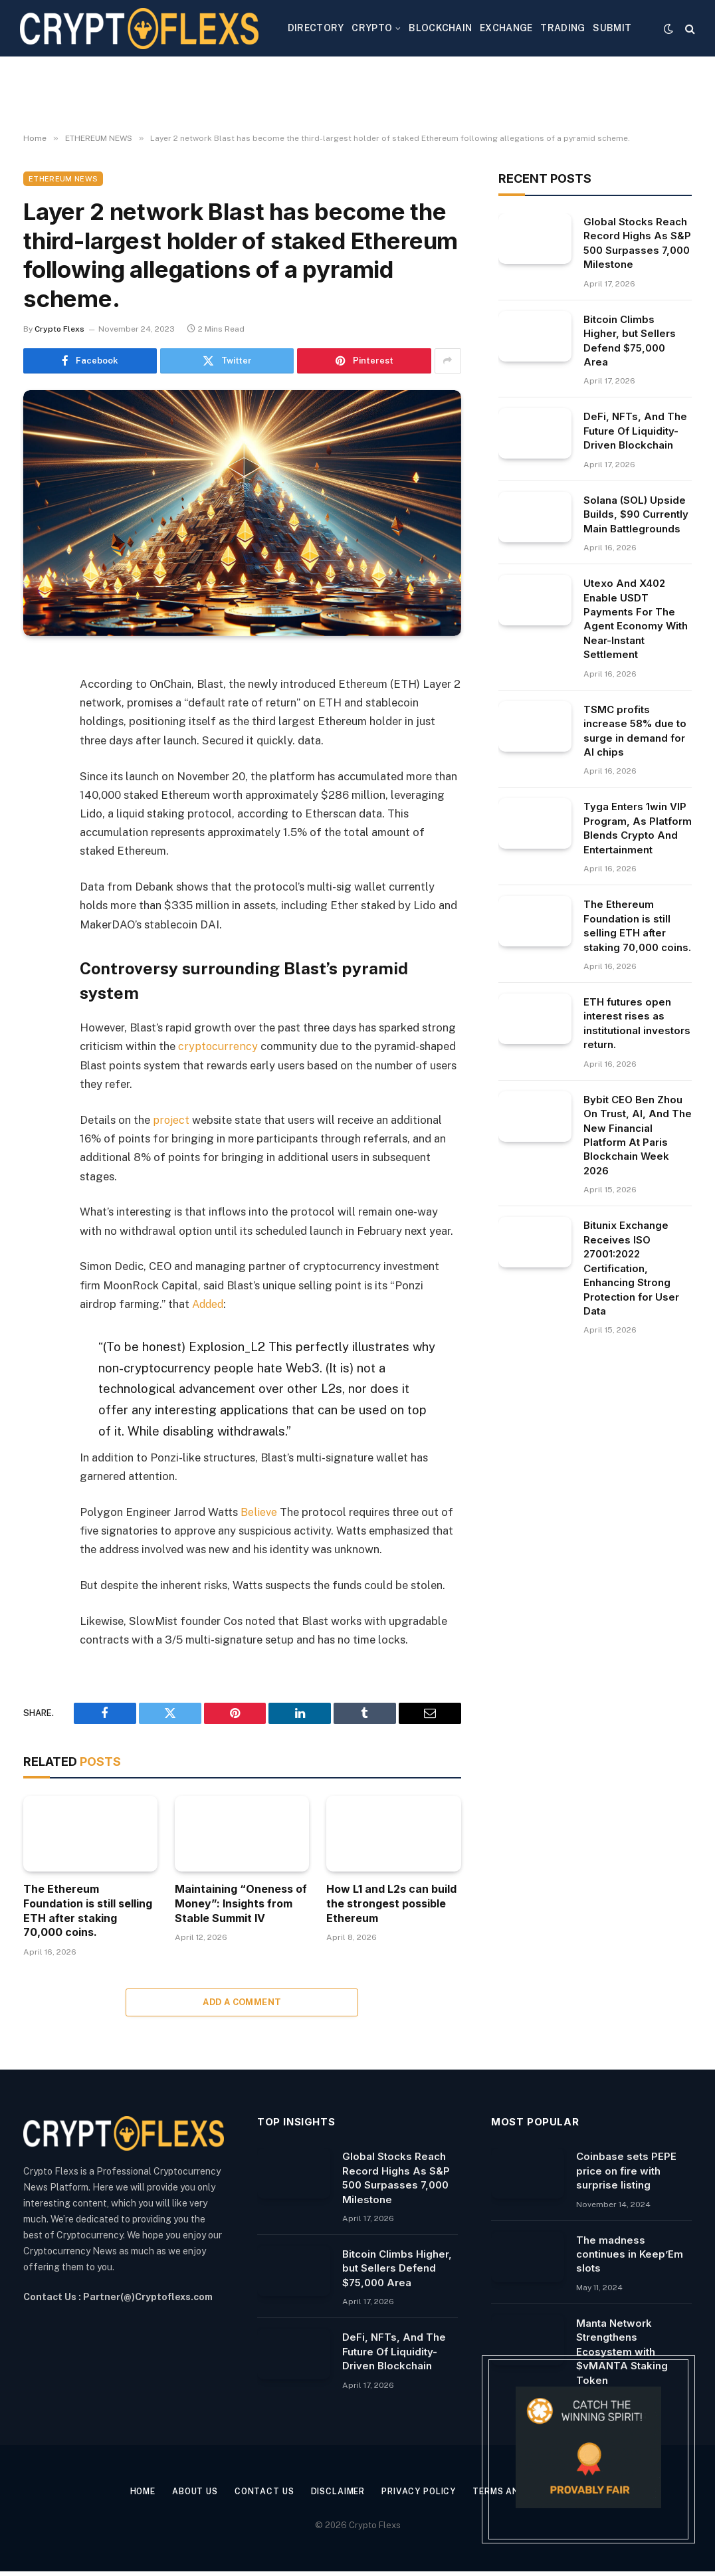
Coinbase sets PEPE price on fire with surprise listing (626, 2170)
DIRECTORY (316, 28)
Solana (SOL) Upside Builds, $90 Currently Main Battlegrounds (635, 514)
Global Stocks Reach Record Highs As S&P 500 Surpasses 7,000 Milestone (637, 242)
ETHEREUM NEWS (63, 179)
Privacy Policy (421, 2491)
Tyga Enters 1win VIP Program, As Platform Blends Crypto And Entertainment (637, 827)
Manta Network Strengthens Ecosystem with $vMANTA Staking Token (622, 2351)
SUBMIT (612, 28)
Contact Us (258, 2491)
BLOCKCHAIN (440, 28)
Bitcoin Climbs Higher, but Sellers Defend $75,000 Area (629, 340)
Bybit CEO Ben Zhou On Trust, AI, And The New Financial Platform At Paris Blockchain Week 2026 (637, 1135)
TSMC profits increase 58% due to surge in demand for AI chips (634, 730)
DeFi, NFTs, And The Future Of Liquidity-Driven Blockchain (635, 430)
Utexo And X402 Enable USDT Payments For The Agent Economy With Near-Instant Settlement (635, 619)
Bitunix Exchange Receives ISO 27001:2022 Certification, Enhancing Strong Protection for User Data (631, 1268)
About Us (186, 2491)
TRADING (562, 28)
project (171, 1119)
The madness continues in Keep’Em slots (629, 2253)
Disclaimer (335, 2491)
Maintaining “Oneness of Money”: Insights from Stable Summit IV (241, 1902)
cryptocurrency (217, 1046)
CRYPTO (372, 28)
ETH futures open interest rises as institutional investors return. (636, 1023)
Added (209, 1303)
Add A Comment (242, 2001)
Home (130, 2491)
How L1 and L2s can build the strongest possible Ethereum (391, 1902)
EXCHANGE (506, 28)
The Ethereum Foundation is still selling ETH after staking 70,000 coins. (87, 1909)
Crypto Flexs (59, 329)
